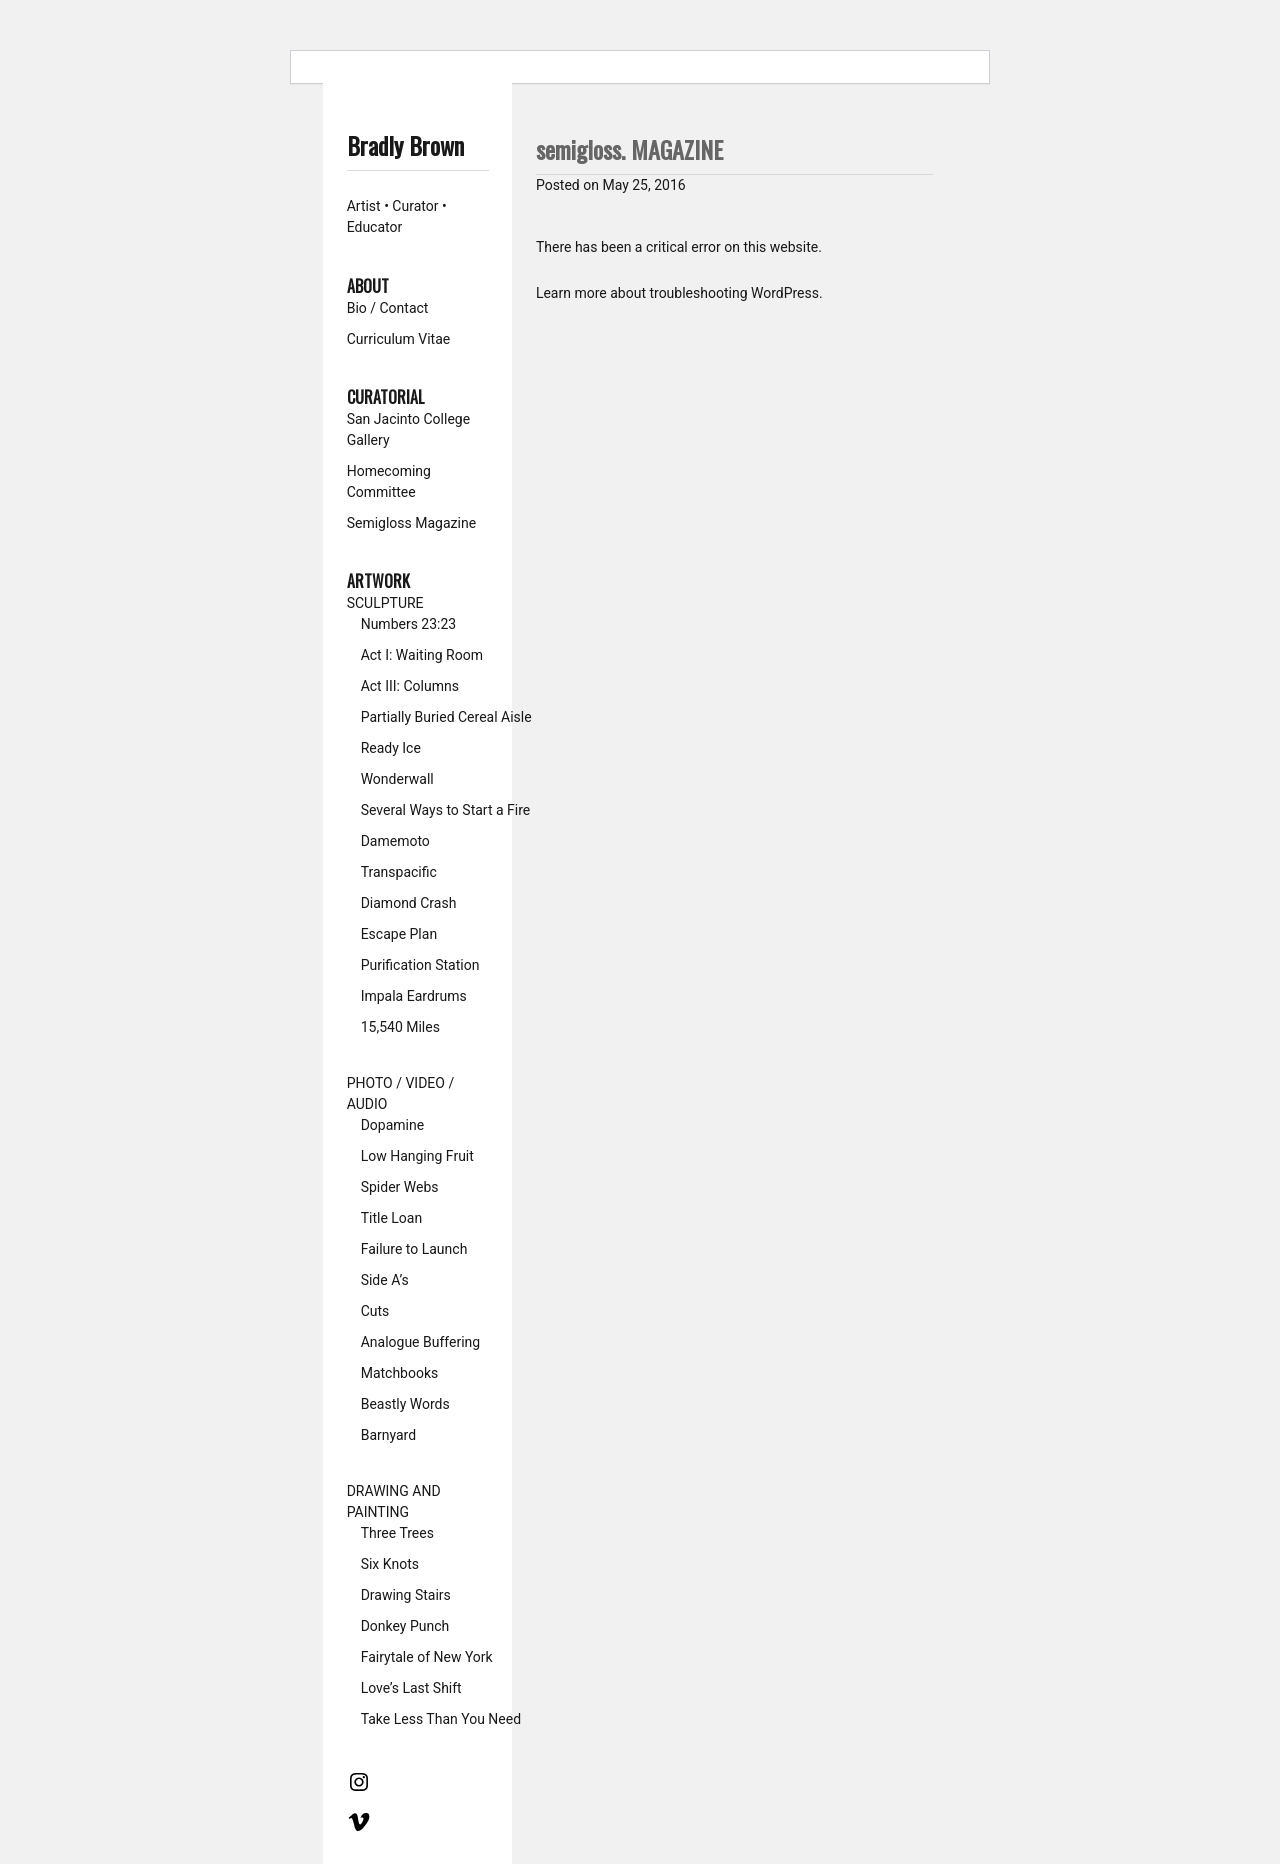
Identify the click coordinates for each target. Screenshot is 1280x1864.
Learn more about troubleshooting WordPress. (679, 293)
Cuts (375, 1311)
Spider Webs (400, 1187)
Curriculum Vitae (399, 339)
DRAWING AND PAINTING (394, 1501)
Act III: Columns (410, 686)
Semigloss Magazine (411, 523)
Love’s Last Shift (411, 1688)
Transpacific (399, 872)
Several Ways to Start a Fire (446, 810)
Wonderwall (397, 779)
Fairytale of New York (427, 1657)
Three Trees (397, 1533)
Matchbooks (400, 1373)
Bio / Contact (388, 308)
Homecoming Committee (389, 481)
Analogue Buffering (421, 1342)
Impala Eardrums (414, 996)
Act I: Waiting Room (422, 655)
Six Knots (390, 1564)
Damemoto (395, 841)
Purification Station (420, 965)
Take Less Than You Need (441, 1719)
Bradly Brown (405, 145)
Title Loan (392, 1218)
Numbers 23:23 (409, 624)
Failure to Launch (414, 1249)
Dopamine (393, 1125)
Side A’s (385, 1280)
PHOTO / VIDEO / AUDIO (401, 1093)
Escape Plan (399, 934)
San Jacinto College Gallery (408, 429)
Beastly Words (405, 1404)
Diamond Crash (409, 903)
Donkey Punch (405, 1626)
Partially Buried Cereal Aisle (446, 717)
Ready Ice (391, 748)
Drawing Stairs (406, 1595)
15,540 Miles (400, 1027)
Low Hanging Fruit (417, 1156)
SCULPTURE (385, 603)
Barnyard (388, 1435)
